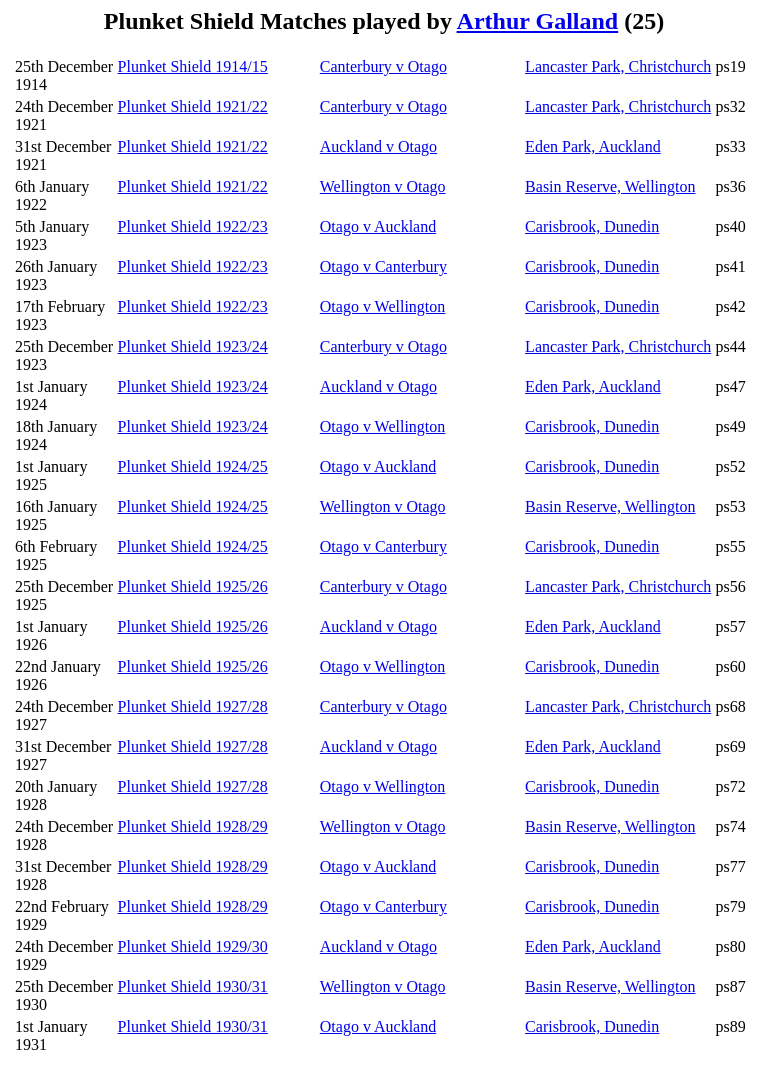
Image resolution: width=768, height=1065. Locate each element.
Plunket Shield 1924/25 (193, 466)
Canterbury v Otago (383, 66)
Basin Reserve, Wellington (610, 186)
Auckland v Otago (378, 146)
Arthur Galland (538, 21)
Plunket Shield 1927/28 (193, 706)
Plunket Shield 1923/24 (193, 346)
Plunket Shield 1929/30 (193, 946)
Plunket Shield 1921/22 (193, 106)
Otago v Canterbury (383, 266)
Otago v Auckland (378, 226)
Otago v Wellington (383, 306)
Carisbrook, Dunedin (592, 226)
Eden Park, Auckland (593, 146)
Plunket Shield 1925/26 (193, 586)
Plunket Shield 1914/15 (193, 66)
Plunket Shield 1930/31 (193, 986)
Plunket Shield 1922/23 (193, 226)
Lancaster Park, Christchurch (618, 66)
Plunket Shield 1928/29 (193, 826)
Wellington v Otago (383, 186)
